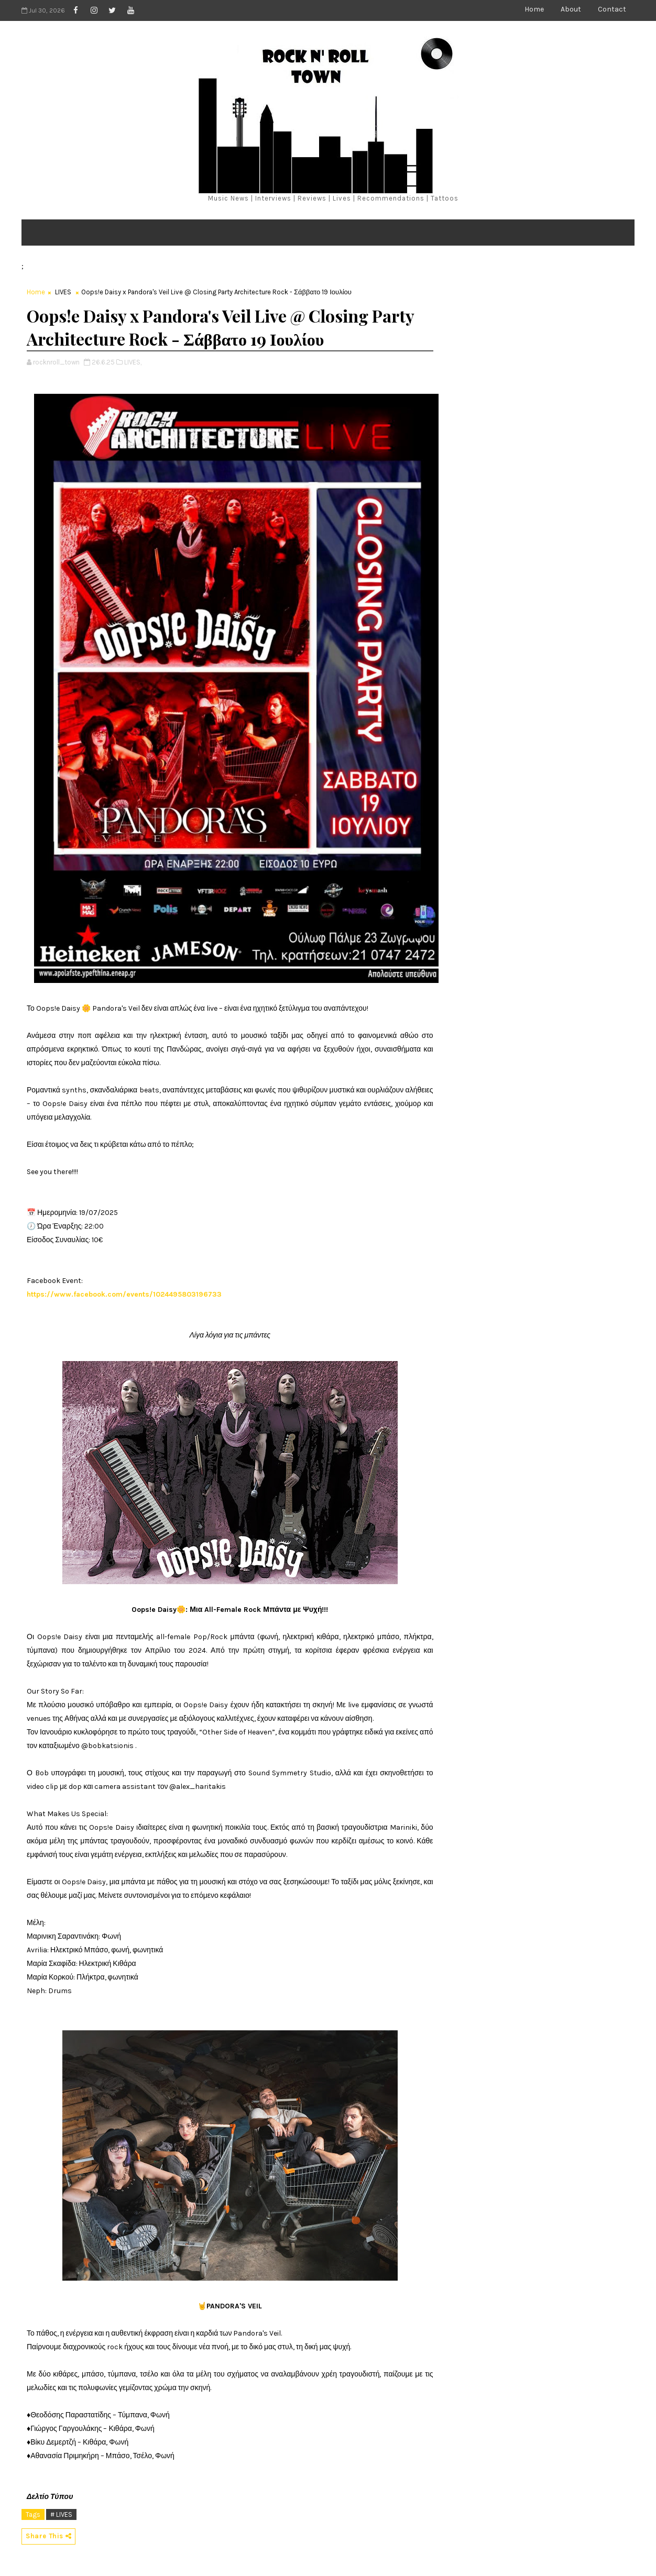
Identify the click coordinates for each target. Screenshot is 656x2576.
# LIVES (61, 2514)
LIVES (63, 292)
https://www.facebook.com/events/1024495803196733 (124, 1294)
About (571, 9)
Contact (612, 9)
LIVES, (132, 362)
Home (534, 9)
